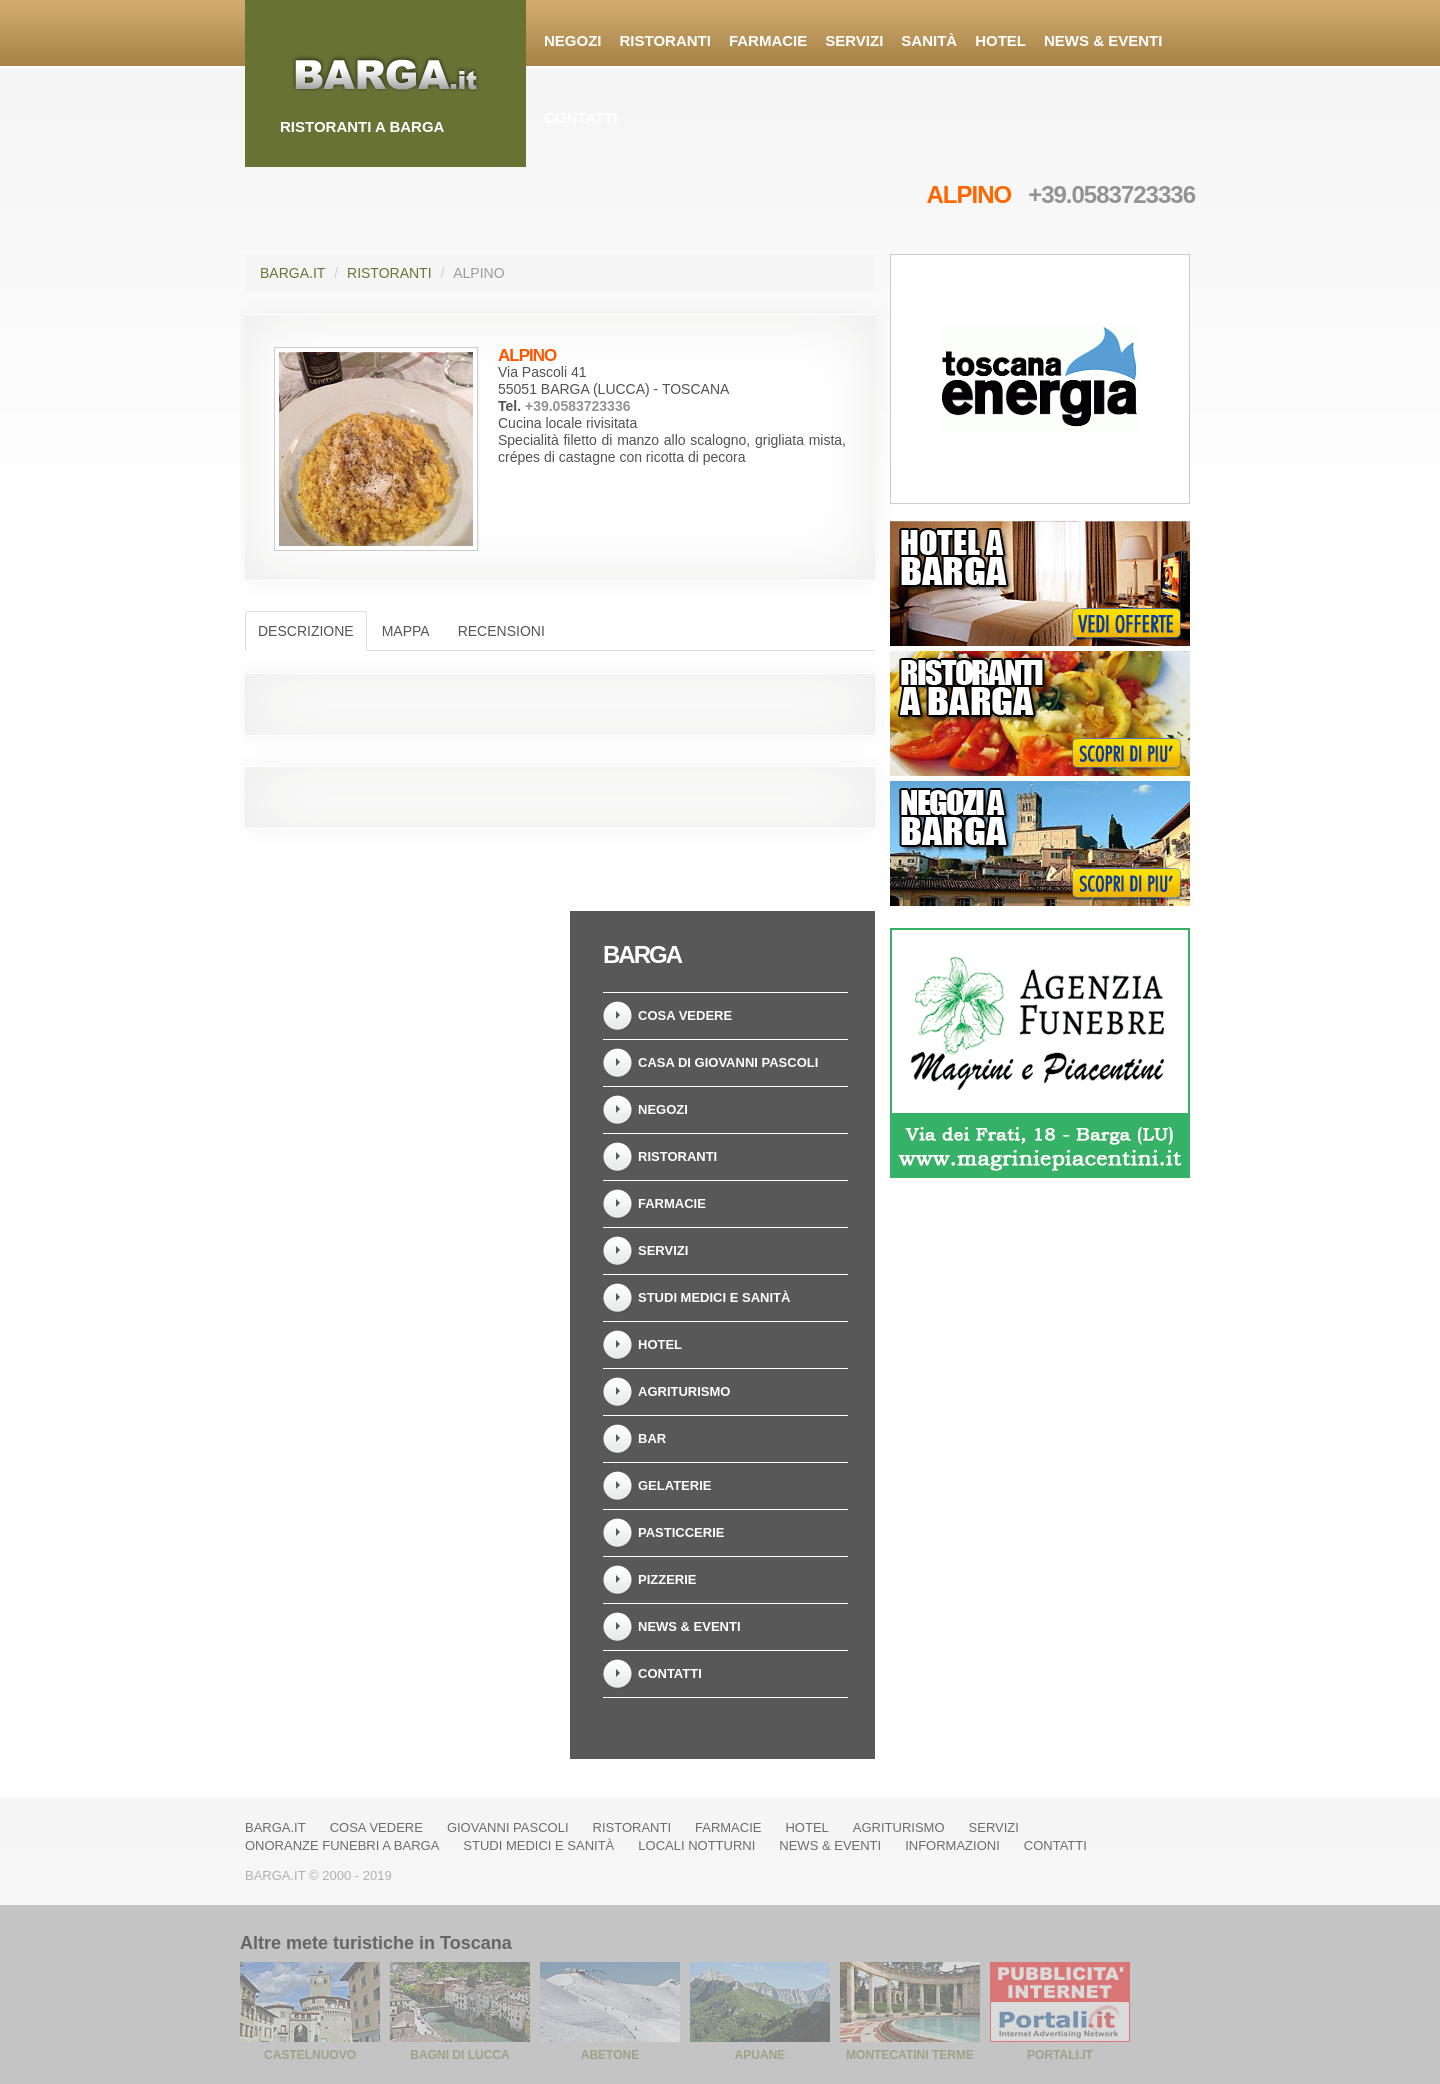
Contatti (581, 117)
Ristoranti (665, 40)
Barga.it (292, 273)
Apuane (760, 2055)
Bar (652, 1438)
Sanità (929, 40)
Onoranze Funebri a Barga (342, 1845)
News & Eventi (1103, 40)
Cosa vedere (685, 1015)
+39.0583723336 (1111, 194)
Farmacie (768, 40)
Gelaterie (674, 1485)
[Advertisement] (400, 1036)
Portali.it (1060, 2055)
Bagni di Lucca (459, 2055)
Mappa (406, 631)
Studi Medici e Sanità (714, 1297)
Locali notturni (696, 1845)
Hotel (1000, 40)
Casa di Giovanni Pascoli (728, 1062)
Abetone (610, 2055)
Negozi (573, 40)
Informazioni (952, 1845)
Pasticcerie (681, 1532)
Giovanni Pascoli (508, 1827)
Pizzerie (667, 1579)
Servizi (854, 40)
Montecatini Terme (910, 2055)
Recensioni (501, 631)
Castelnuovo (310, 2055)
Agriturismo (684, 1391)
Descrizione (306, 631)
